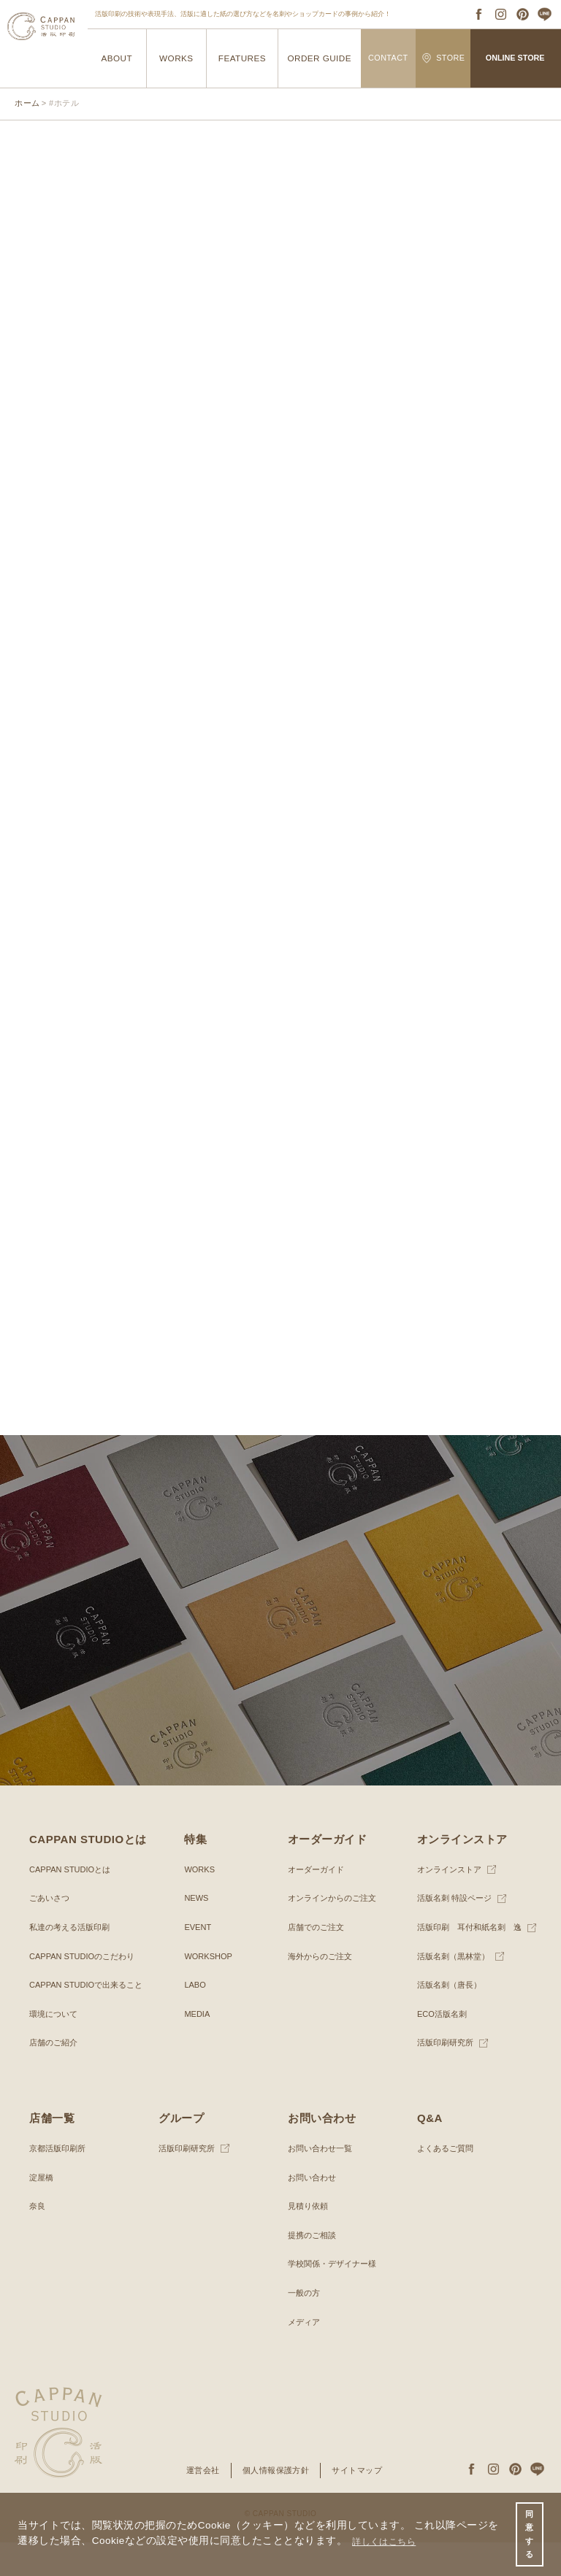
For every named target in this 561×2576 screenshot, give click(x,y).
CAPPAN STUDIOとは (73, 1903)
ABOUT (116, 58)
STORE (443, 58)
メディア (305, 2355)
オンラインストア (452, 1903)
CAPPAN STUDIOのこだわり (86, 1990)
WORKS (177, 58)
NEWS (197, 1932)
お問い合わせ (314, 2211)
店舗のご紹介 (55, 2077)
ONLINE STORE (515, 58)
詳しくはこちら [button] (389, 2538)
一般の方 (305, 2326)
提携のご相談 (314, 2269)
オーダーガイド (318, 1903)
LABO (195, 2018)
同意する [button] (528, 2531)
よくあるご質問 (447, 2182)
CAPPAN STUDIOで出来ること (91, 2018)
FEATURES (241, 58)
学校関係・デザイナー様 (336, 2298)
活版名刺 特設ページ (457, 1932)
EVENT (198, 1961)
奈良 (38, 2239)
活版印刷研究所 (447, 2077)
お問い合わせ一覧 (323, 2182)
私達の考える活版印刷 (73, 1961)
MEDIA (198, 2047)
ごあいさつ (51, 1932)
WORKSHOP (210, 1990)
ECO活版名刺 (444, 2047)
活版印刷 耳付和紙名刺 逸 (474, 1961)
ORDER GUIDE (319, 58)
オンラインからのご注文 (336, 1932)
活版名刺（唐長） (452, 2018)
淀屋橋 (42, 2211)
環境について (55, 2047)
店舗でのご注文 (318, 1961)
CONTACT (388, 58)
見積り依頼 (310, 2239)
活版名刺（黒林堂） (456, 1990)
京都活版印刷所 (60, 2182)
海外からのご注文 (323, 1990)
